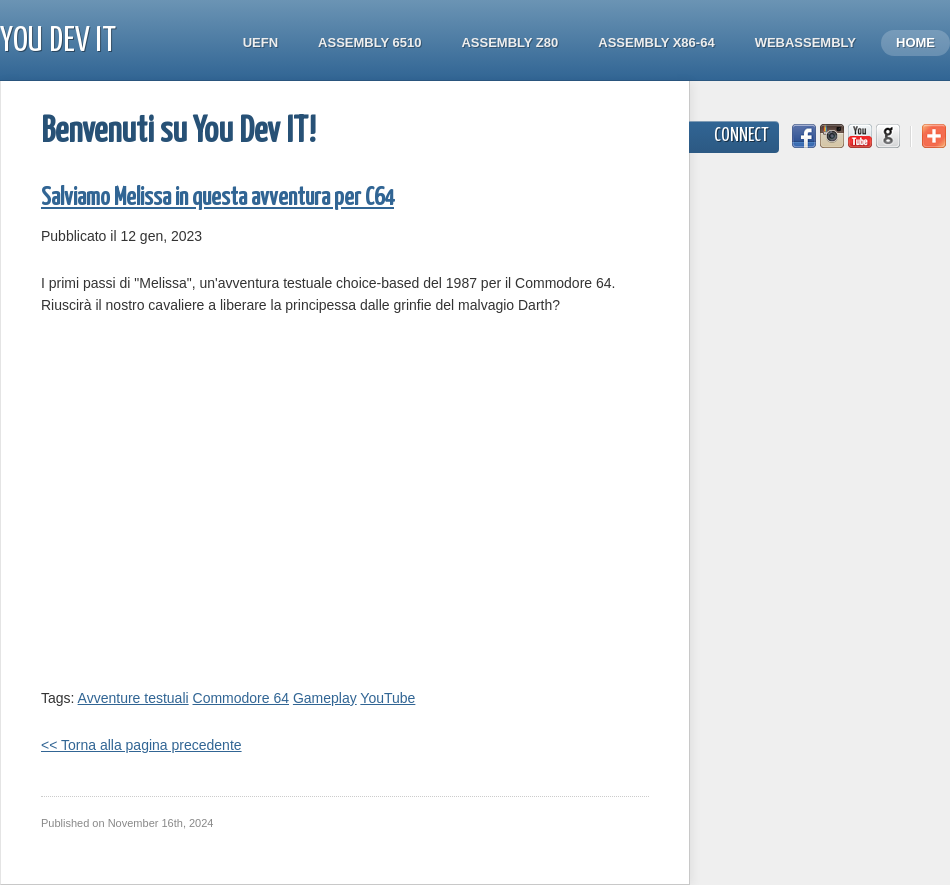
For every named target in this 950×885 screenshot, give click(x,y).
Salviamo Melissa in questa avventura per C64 (217, 198)
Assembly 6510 (369, 42)
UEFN (260, 42)
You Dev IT (58, 41)
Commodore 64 (241, 698)
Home (915, 42)
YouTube (387, 698)
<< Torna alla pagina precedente (141, 745)
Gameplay (325, 698)
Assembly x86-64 (656, 42)
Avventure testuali (133, 698)
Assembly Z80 (509, 42)
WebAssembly (805, 42)
